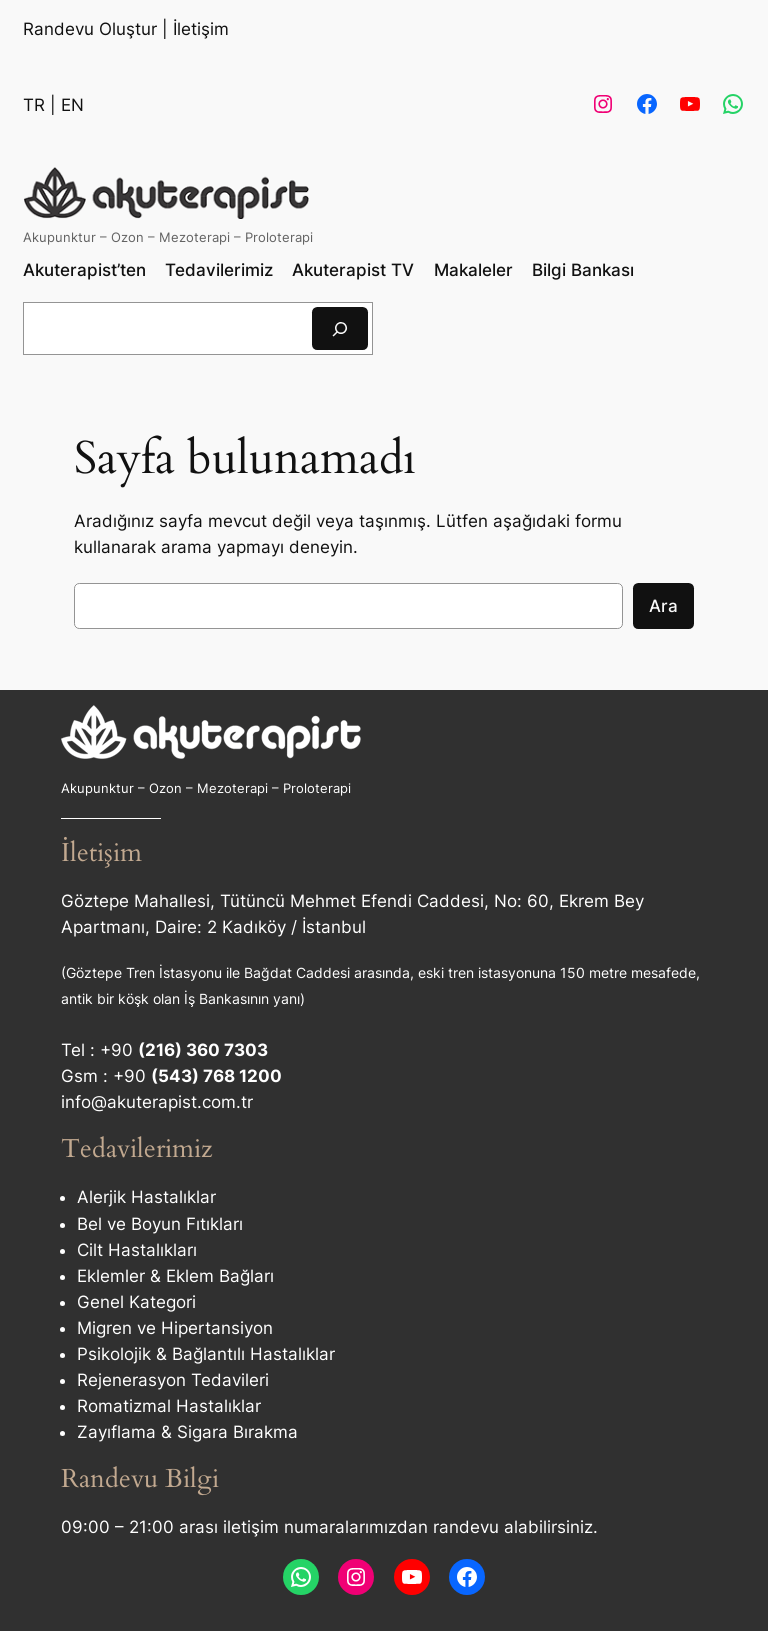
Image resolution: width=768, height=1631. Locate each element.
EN (72, 105)
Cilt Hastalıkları (137, 1250)
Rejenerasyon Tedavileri (173, 1380)
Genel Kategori (136, 1302)
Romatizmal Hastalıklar (169, 1406)
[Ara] (340, 328)
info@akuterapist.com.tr (157, 1102)
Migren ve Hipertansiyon (175, 1328)
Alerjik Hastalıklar (146, 1197)
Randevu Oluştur (90, 29)
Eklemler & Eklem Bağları (175, 1276)
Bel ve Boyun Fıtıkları (160, 1224)
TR (34, 105)
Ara (663, 606)
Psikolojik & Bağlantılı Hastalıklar (206, 1354)
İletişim (201, 29)
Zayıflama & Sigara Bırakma (187, 1432)
